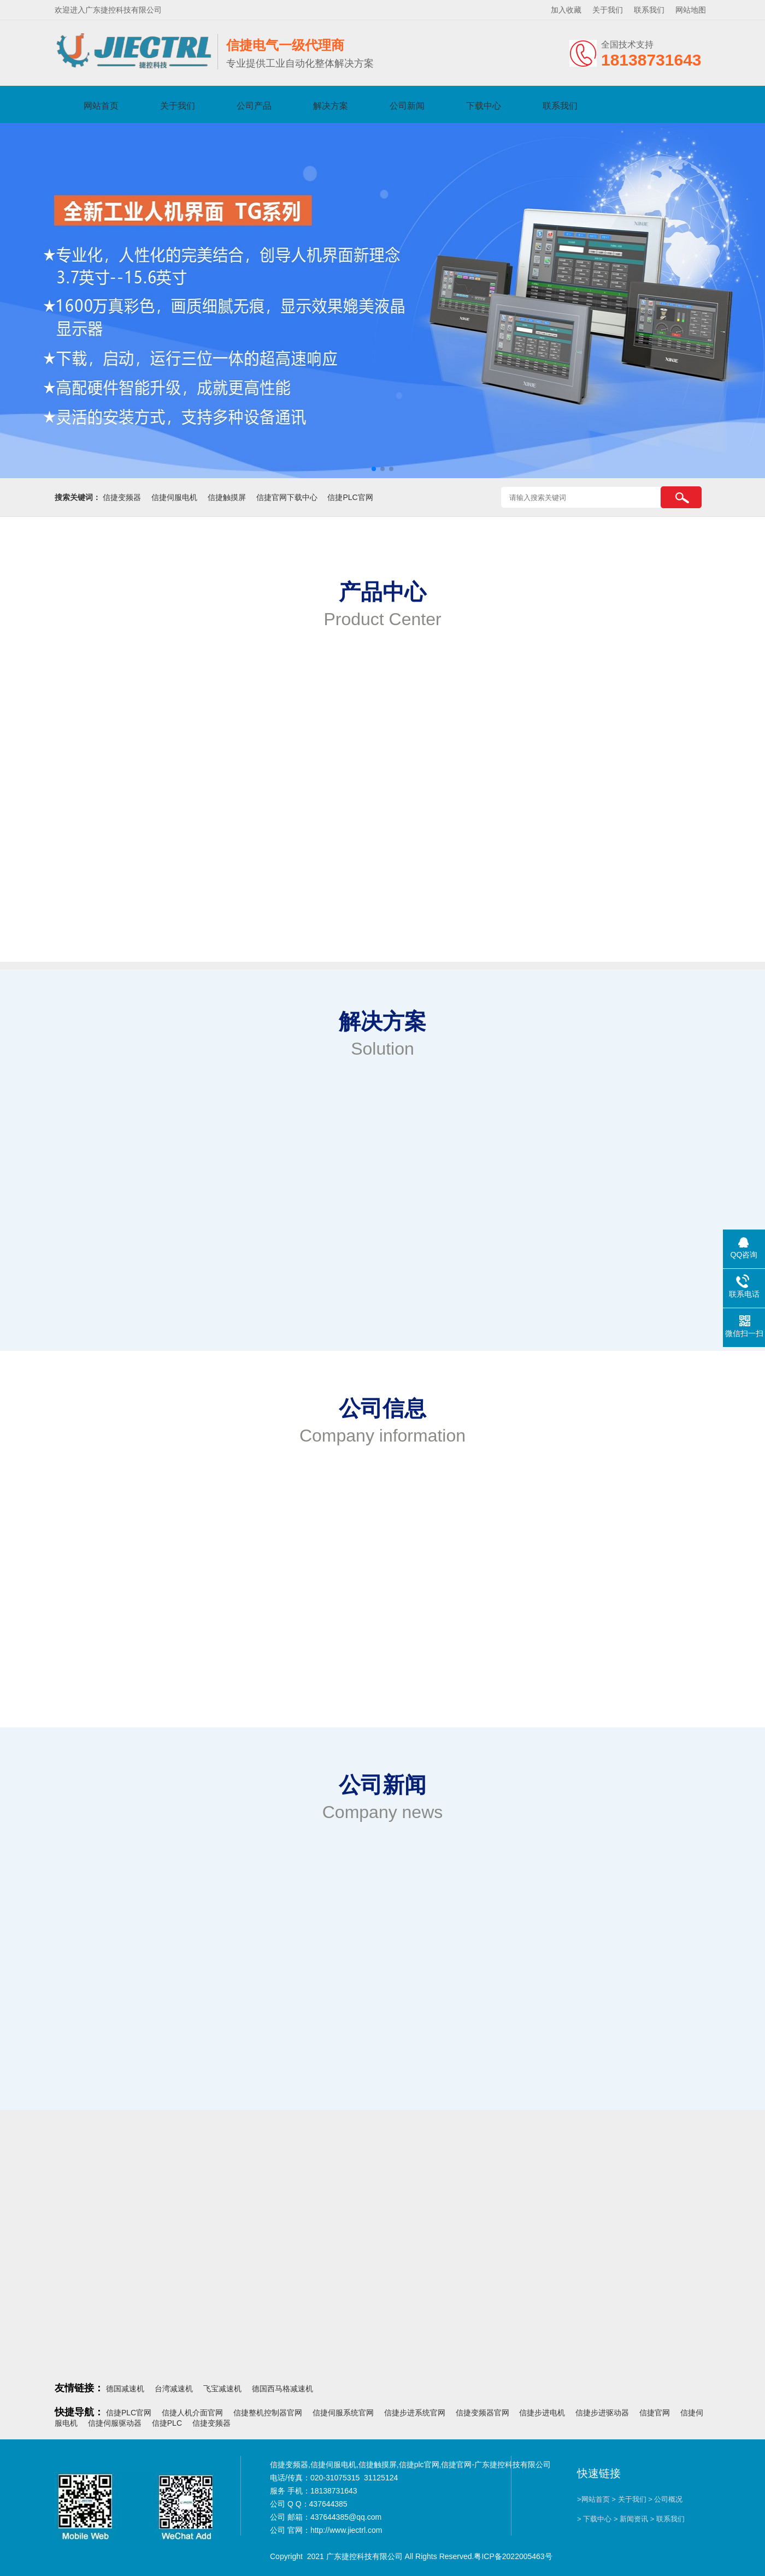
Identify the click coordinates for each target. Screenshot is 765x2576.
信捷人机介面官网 (192, 2412)
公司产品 (254, 105)
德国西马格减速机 (282, 2388)
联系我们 (649, 9)
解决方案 (330, 105)
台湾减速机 (174, 2388)
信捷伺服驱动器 (115, 2423)
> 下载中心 (594, 2519)
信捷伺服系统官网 (343, 2412)
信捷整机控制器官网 (267, 2412)
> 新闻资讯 (631, 2519)
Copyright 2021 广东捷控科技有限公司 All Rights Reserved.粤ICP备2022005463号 (411, 2556)
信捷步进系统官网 (414, 2412)
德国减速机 (125, 2388)
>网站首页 (593, 2499)
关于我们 (607, 9)
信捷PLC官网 (350, 497)
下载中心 (483, 105)
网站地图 (690, 9)
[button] (374, 469)
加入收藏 (566, 9)
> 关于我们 (628, 2499)
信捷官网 (654, 2412)
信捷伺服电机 (174, 497)
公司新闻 (407, 105)
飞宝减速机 (222, 2388)
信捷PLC (167, 2423)
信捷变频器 (122, 497)
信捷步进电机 (542, 2412)
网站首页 (101, 105)
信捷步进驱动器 (602, 2412)
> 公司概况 (665, 2499)
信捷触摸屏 (227, 497)
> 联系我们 (667, 2519)
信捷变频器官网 (482, 2412)
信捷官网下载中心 (286, 497)
